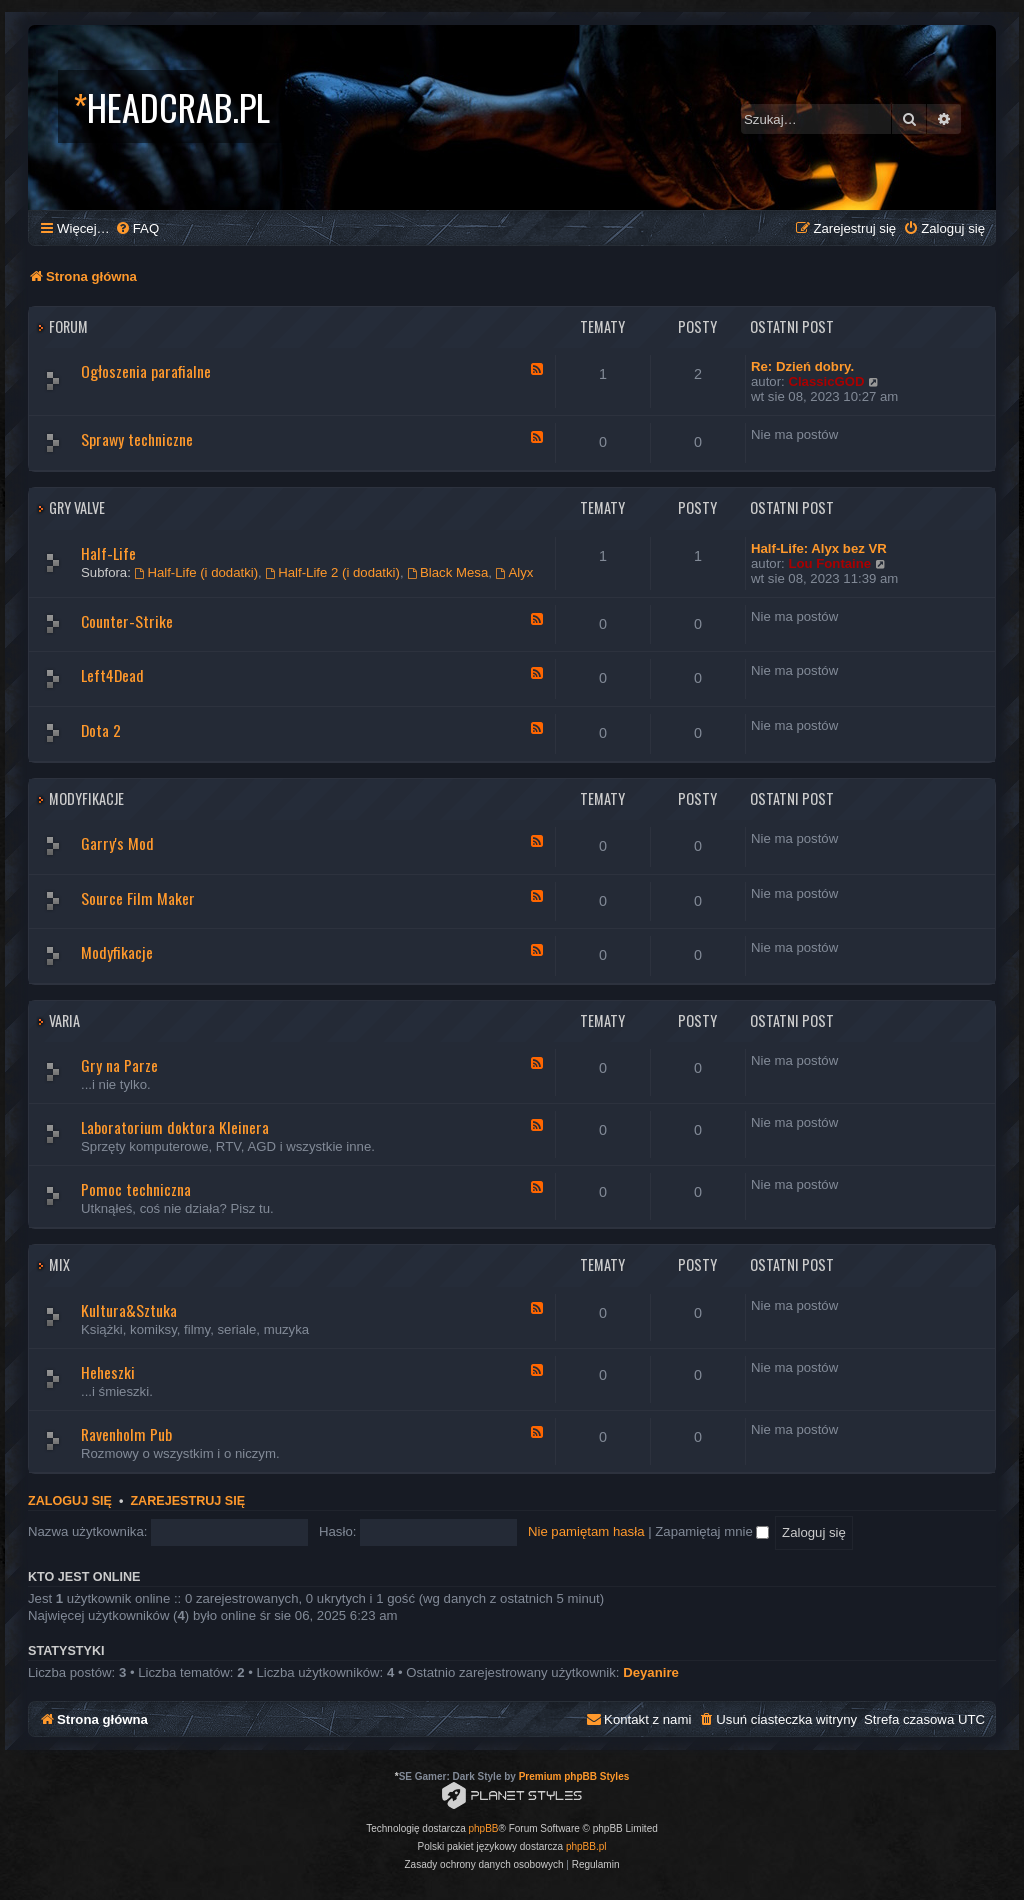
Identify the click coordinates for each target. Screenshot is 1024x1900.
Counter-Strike (127, 621)
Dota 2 (101, 730)
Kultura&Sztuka (129, 1310)
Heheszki (108, 1372)
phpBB (484, 1828)
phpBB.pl (586, 1846)
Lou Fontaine (829, 563)
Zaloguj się (70, 1501)
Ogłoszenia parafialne (146, 371)
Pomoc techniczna (136, 1189)
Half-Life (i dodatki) (197, 572)
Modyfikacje (86, 798)
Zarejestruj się (187, 1501)
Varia (64, 1020)
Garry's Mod (117, 843)
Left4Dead (112, 675)
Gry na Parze (119, 1065)
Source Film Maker (138, 898)
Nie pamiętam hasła (586, 1531)
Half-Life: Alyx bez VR (819, 548)
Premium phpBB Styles (574, 1776)
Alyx (515, 572)
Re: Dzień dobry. (802, 366)
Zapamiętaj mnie (712, 1531)
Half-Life (108, 553)
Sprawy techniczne (137, 439)
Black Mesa (447, 572)
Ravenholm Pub (126, 1434)
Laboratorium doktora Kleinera (175, 1127)
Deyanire (651, 1672)
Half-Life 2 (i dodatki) (332, 572)
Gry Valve (77, 507)
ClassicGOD (826, 381)
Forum (68, 326)
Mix (59, 1264)
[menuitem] (137, 228)
